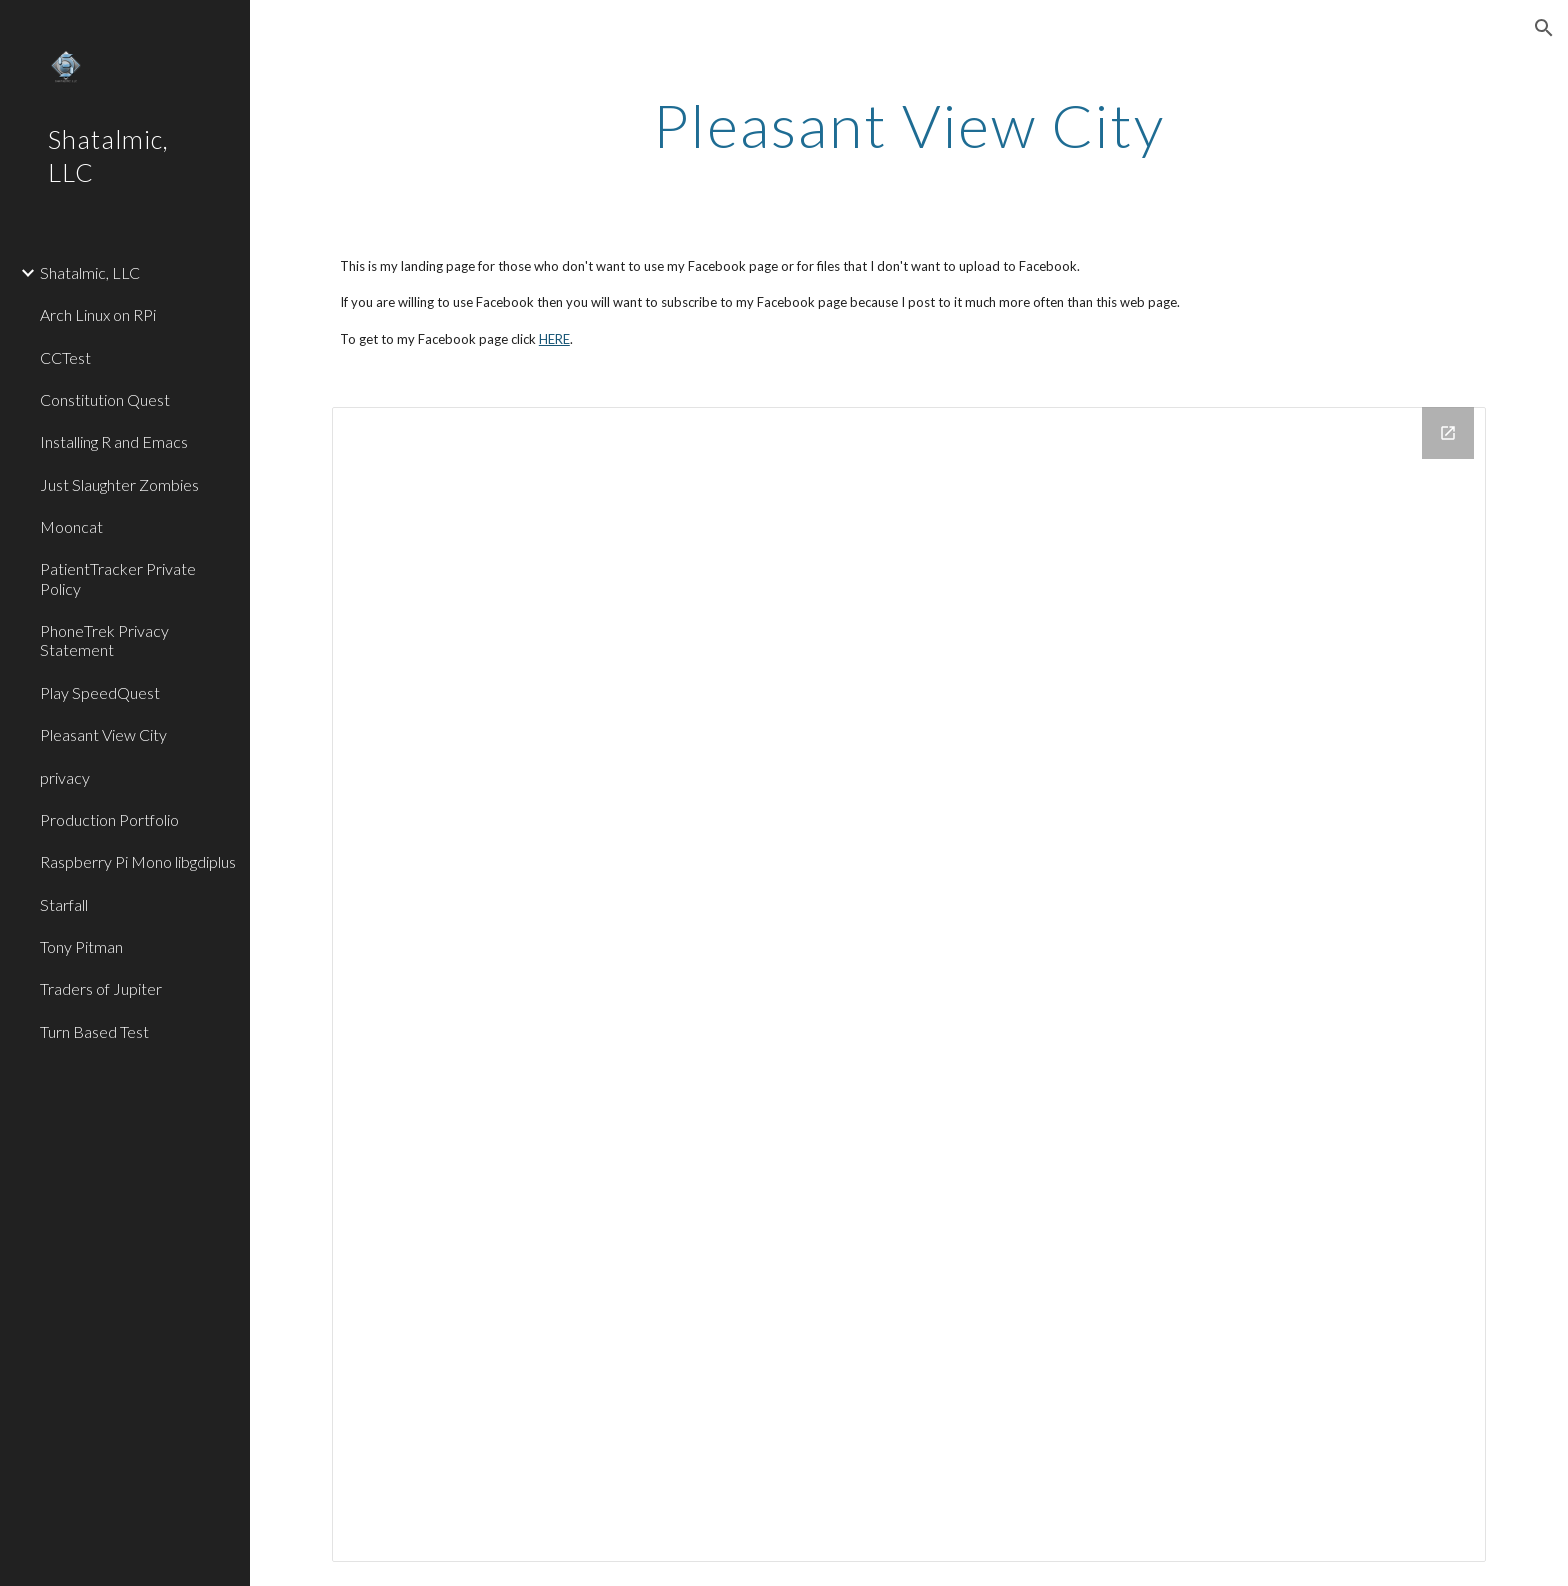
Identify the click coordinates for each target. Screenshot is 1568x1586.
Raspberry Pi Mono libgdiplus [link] (138, 861)
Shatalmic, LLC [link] (90, 272)
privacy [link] (65, 777)
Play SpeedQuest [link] (100, 692)
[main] (909, 125)
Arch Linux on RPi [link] (98, 314)
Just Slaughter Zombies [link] (119, 484)
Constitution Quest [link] (105, 399)
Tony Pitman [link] (81, 946)
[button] (1544, 28)
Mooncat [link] (71, 526)
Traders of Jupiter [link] (101, 988)
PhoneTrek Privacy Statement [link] (104, 640)
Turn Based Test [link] (94, 1031)
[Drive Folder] (909, 984)
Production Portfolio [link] (109, 819)
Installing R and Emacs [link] (114, 441)
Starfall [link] (64, 904)
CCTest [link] (65, 357)
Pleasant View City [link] (103, 734)
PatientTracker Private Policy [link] (118, 578)
